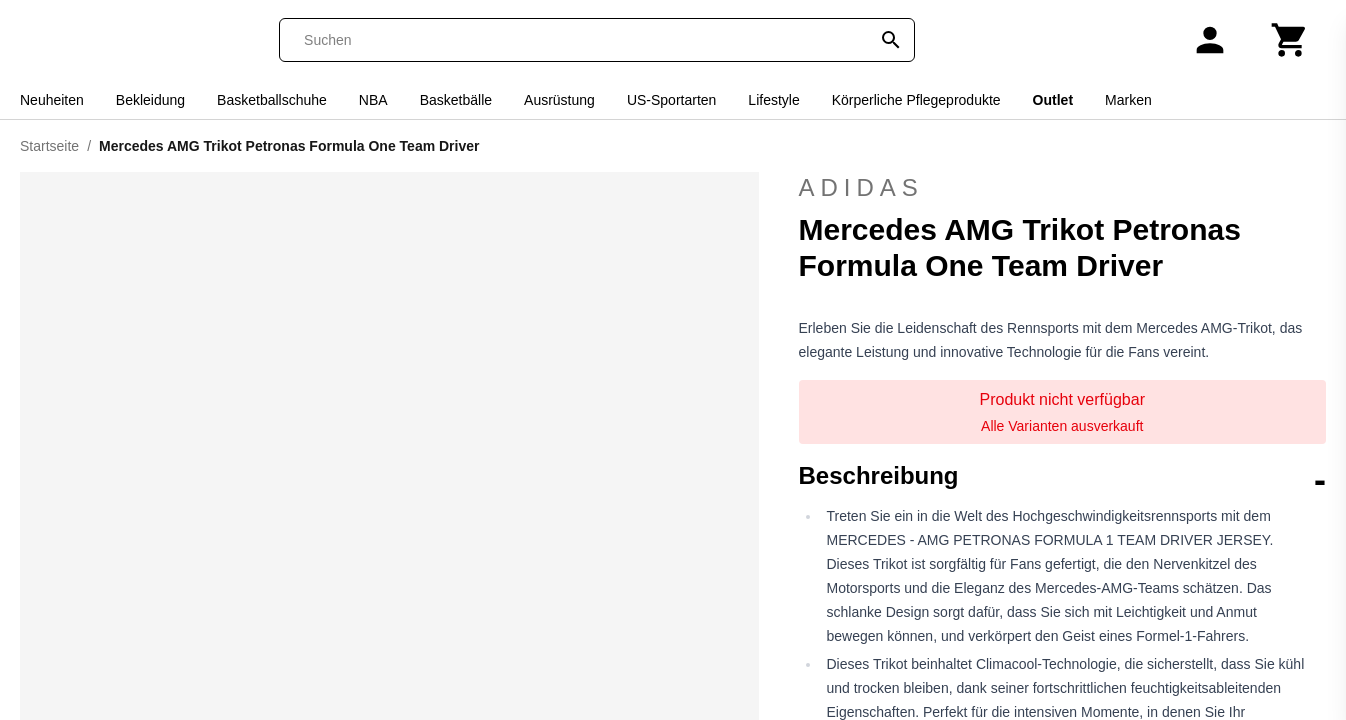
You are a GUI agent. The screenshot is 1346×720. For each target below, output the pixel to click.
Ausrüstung (559, 100)
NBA (373, 100)
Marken (1128, 100)
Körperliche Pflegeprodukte (916, 100)
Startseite (49, 146)
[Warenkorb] (1290, 40)
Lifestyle (773, 100)
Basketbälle (456, 100)
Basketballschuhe (272, 100)
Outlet (1053, 100)
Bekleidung (150, 100)
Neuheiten (52, 100)
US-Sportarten (671, 100)
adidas (1063, 188)
